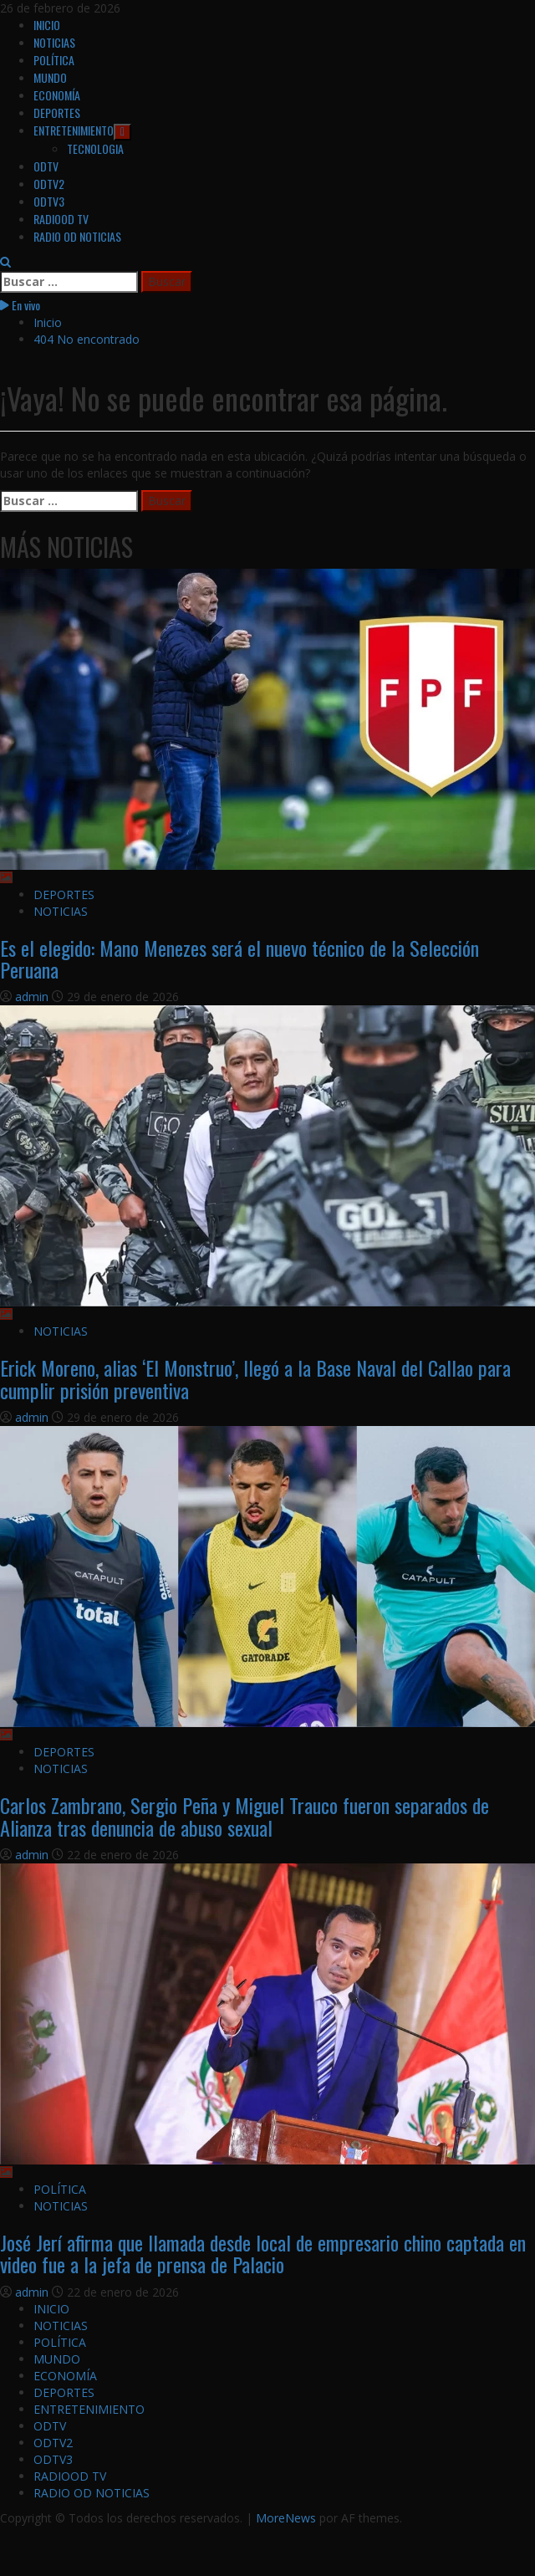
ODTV (46, 166)
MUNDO (50, 77)
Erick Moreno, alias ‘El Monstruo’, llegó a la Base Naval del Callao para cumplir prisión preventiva (255, 1378)
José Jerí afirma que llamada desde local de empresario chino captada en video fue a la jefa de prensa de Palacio (263, 2253)
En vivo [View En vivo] (20, 305)
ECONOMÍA (56, 95)
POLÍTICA (53, 60)
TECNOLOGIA (95, 148)
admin (33, 996)
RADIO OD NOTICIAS (77, 236)
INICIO (46, 24)
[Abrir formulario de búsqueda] (5, 262)
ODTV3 (48, 201)
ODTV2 (48, 183)
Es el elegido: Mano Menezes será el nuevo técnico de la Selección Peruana (239, 958)
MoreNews (286, 2518)
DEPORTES (56, 112)
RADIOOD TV (61, 218)
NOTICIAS (54, 42)
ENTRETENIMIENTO (82, 130)
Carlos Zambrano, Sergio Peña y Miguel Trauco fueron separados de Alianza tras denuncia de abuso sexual (244, 1816)
